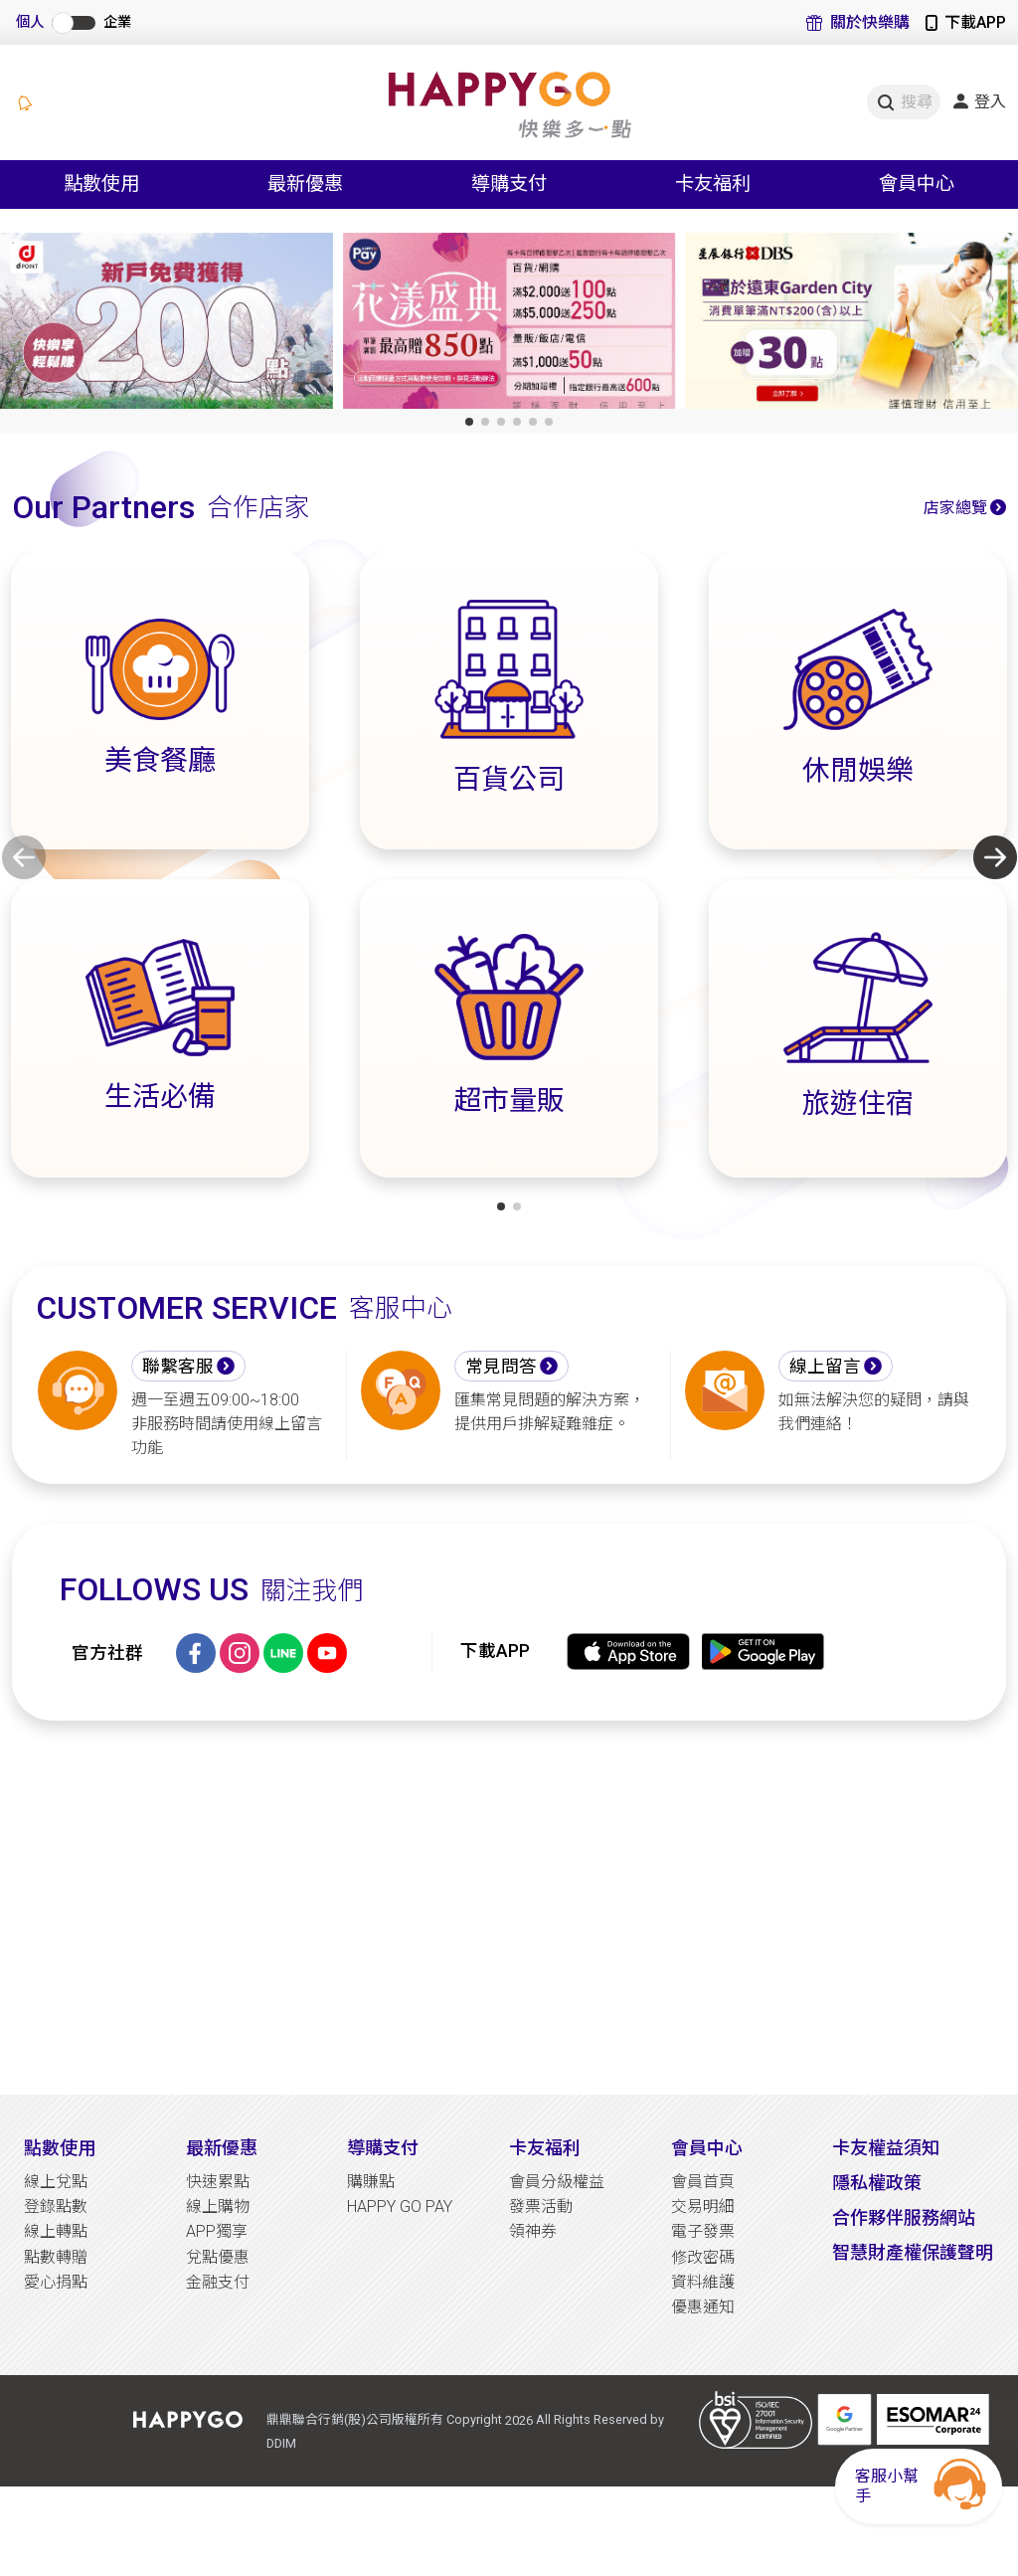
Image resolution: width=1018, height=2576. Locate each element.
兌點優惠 (218, 2257)
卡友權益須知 (885, 2147)
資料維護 (703, 2282)
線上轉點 (55, 2231)
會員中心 (707, 2147)
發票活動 (541, 2206)
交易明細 (703, 2206)
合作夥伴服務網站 (903, 2217)
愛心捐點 (55, 2282)
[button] (469, 422)
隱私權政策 (877, 2182)
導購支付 (383, 2147)
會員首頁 (703, 2181)
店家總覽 (955, 507)
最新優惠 (221, 2147)
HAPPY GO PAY (399, 2206)
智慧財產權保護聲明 (912, 2252)
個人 (30, 22)
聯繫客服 (178, 1367)
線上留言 (825, 1367)
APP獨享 (217, 2231)
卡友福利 (545, 2147)
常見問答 (501, 1367)
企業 (117, 22)
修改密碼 (703, 2257)
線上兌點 (55, 2181)
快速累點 (218, 2181)
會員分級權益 (556, 2181)
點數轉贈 (55, 2257)
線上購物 (218, 2206)
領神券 (533, 2231)
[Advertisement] (509, 1907)
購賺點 (371, 2181)
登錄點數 (55, 2206)
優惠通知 (703, 2307)
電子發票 (703, 2231)
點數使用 (59, 2147)
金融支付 (218, 2282)
